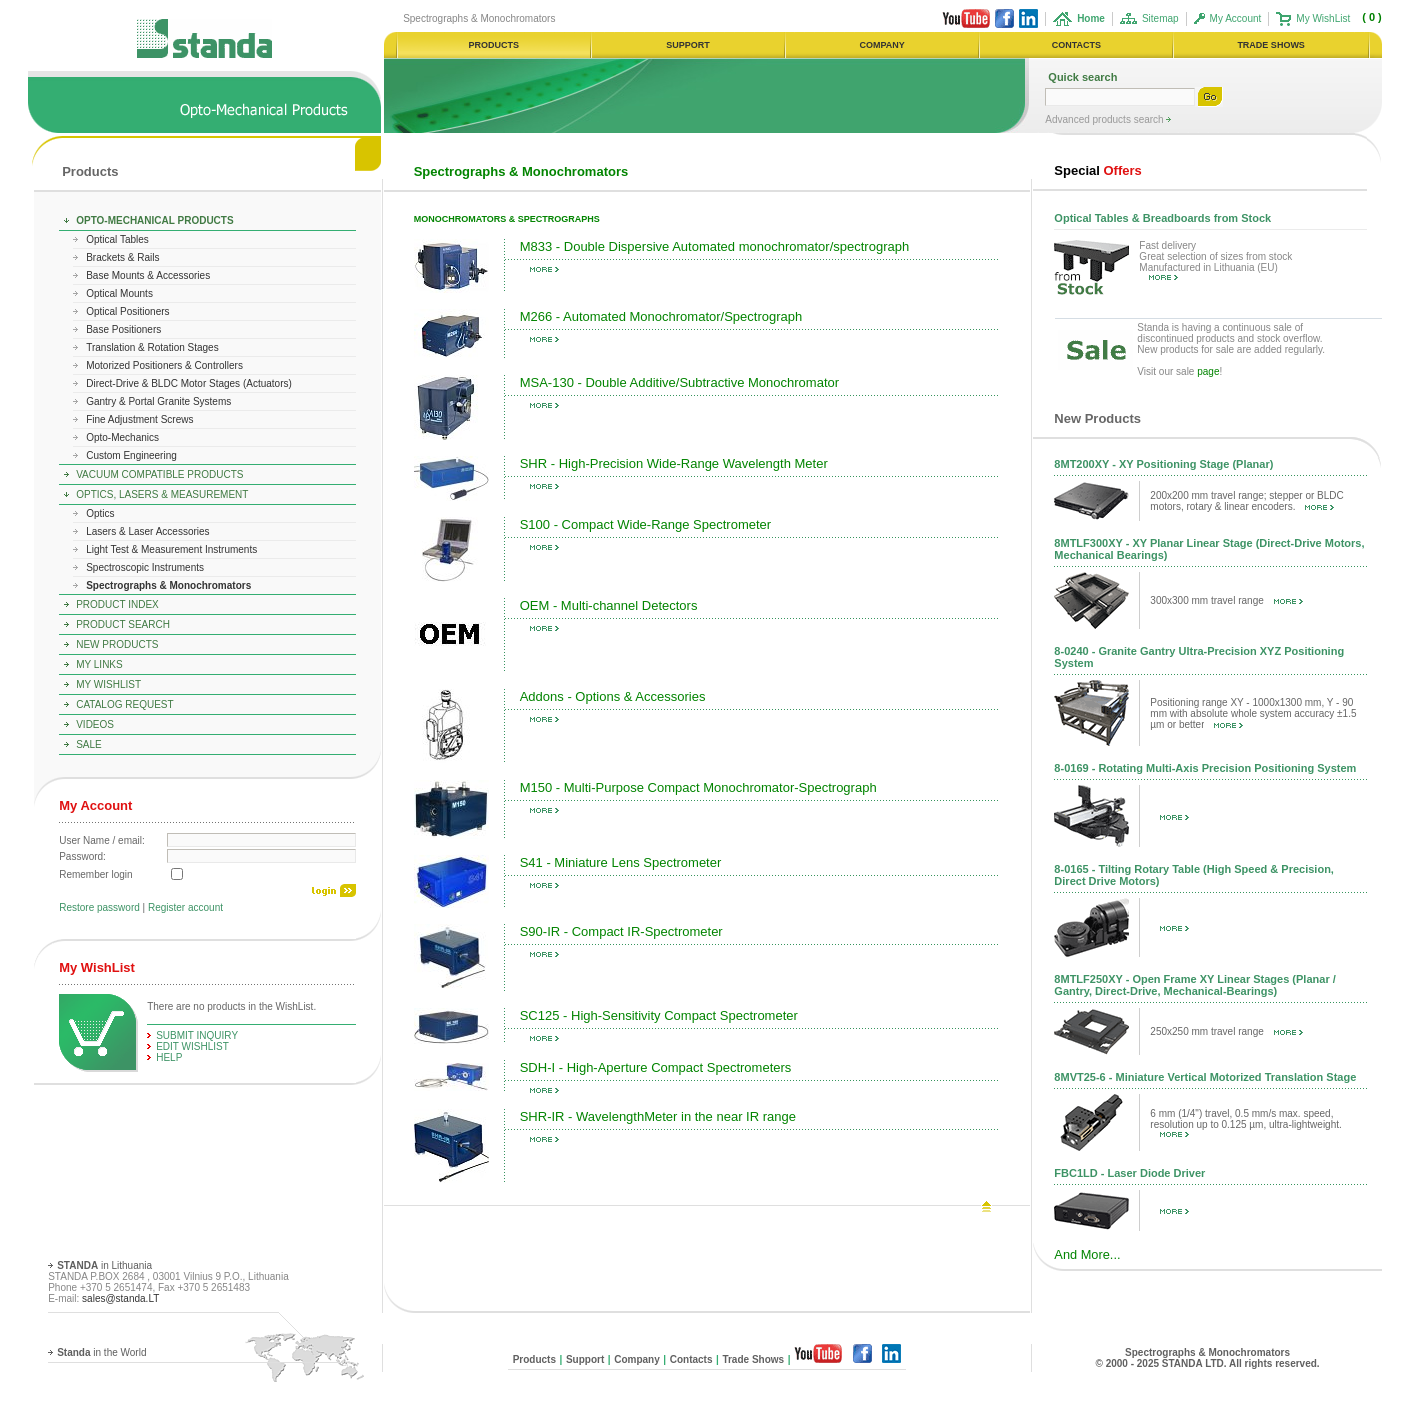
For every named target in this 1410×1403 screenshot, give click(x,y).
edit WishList (192, 1046)
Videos (95, 724)
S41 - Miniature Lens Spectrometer (621, 862)
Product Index (117, 604)
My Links (99, 664)
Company (637, 1359)
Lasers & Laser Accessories (147, 531)
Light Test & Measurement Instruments (171, 549)
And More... (1087, 1254)
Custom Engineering (131, 455)
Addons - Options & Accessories (613, 696)
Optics (100, 513)
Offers (1097, 170)
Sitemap (1160, 18)
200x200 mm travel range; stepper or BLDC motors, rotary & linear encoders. (1246, 501)
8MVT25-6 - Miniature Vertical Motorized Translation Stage (1205, 1077)
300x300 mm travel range (1226, 600)
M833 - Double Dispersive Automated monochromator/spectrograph (714, 246)
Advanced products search (1105, 119)
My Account (1236, 18)
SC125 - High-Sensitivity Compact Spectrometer (659, 1015)
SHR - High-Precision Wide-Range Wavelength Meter (674, 463)
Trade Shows (753, 1359)
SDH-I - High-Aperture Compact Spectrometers (656, 1067)
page (1208, 371)
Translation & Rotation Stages (152, 347)
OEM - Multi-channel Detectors (609, 605)
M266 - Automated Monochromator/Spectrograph (661, 316)
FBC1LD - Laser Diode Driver (1129, 1173)
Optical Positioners (127, 311)
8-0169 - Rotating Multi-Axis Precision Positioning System (1205, 768)
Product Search (123, 624)
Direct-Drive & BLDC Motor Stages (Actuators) (189, 383)
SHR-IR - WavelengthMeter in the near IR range (658, 1116)
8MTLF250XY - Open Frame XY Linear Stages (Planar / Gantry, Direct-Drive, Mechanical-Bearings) (1194, 985)
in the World (101, 1352)
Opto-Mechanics (122, 437)
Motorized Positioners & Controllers (164, 365)
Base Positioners (123, 329)
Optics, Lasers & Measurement (162, 494)
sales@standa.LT (120, 1298)
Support (585, 1359)
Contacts (691, 1359)
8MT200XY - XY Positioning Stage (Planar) (1163, 464)
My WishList (1323, 18)
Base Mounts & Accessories (148, 275)
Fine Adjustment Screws (139, 419)
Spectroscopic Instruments (145, 567)
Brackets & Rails (122, 257)
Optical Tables (117, 239)
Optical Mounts (119, 293)
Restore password (99, 907)
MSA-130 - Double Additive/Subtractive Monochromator (679, 382)
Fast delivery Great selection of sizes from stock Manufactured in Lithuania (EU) (1215, 261)
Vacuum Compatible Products (159, 474)
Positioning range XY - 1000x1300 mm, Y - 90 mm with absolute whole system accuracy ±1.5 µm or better (1253, 713)
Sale (89, 744)
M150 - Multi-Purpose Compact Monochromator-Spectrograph (698, 787)
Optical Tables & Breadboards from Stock (1162, 218)
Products (90, 171)
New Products (117, 644)
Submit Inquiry (197, 1035)
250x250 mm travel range (1226, 1031)
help (169, 1057)
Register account (185, 907)
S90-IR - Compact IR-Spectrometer (621, 931)
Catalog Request (124, 704)
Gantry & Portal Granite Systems (158, 401)
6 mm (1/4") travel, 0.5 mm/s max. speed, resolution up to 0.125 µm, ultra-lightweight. (1245, 1122)
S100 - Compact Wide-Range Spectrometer (645, 524)
